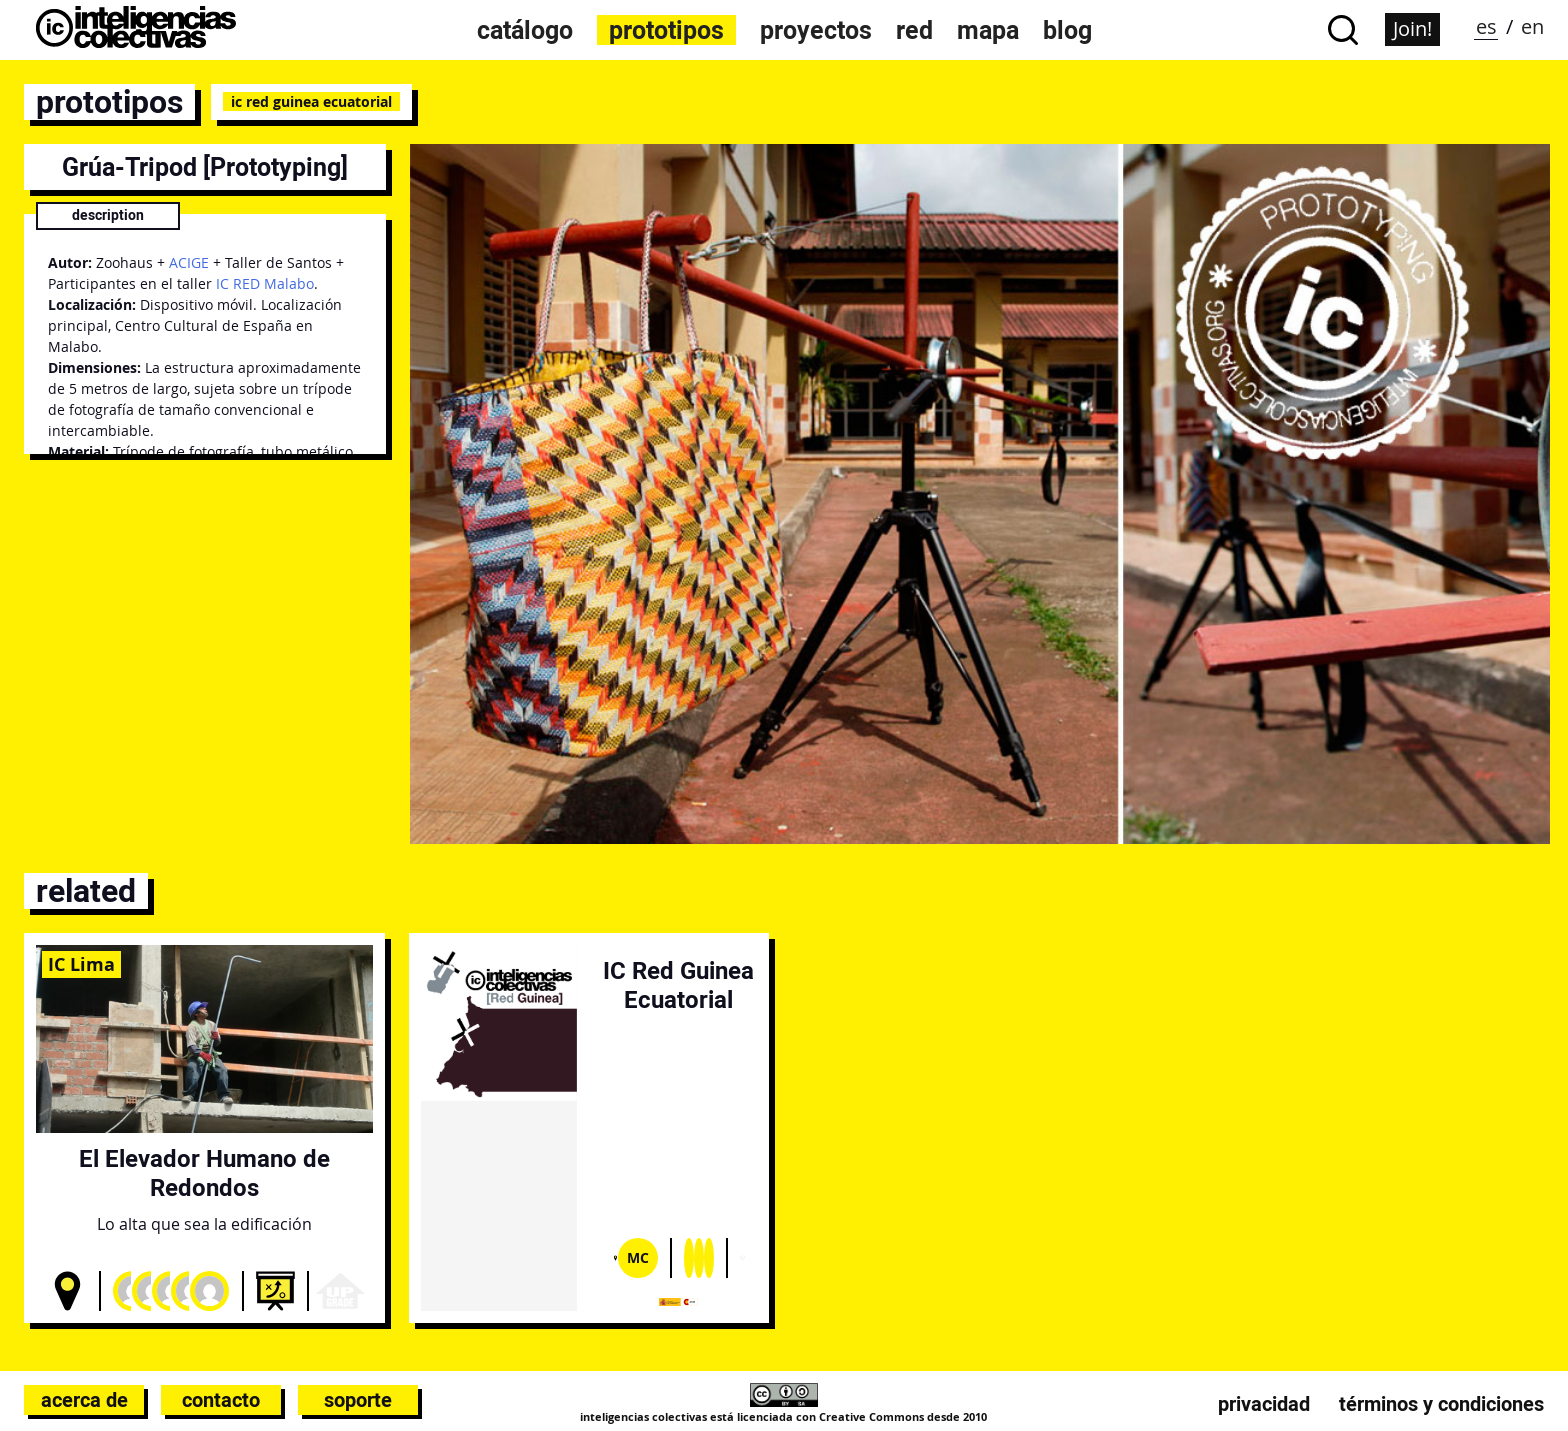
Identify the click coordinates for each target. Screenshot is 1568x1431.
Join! (1412, 28)
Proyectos (816, 30)
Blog (1067, 30)
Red (914, 30)
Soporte (358, 1400)
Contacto (221, 1400)
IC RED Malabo (265, 283)
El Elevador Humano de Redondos (204, 1173)
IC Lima (81, 964)
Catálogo (525, 30)
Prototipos (666, 30)
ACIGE (189, 262)
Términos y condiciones (1441, 1404)
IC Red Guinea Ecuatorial (311, 101)
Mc (638, 1257)
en (1532, 26)
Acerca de (84, 1400)
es (1486, 26)
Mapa (988, 30)
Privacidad (1264, 1404)
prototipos (109, 102)
